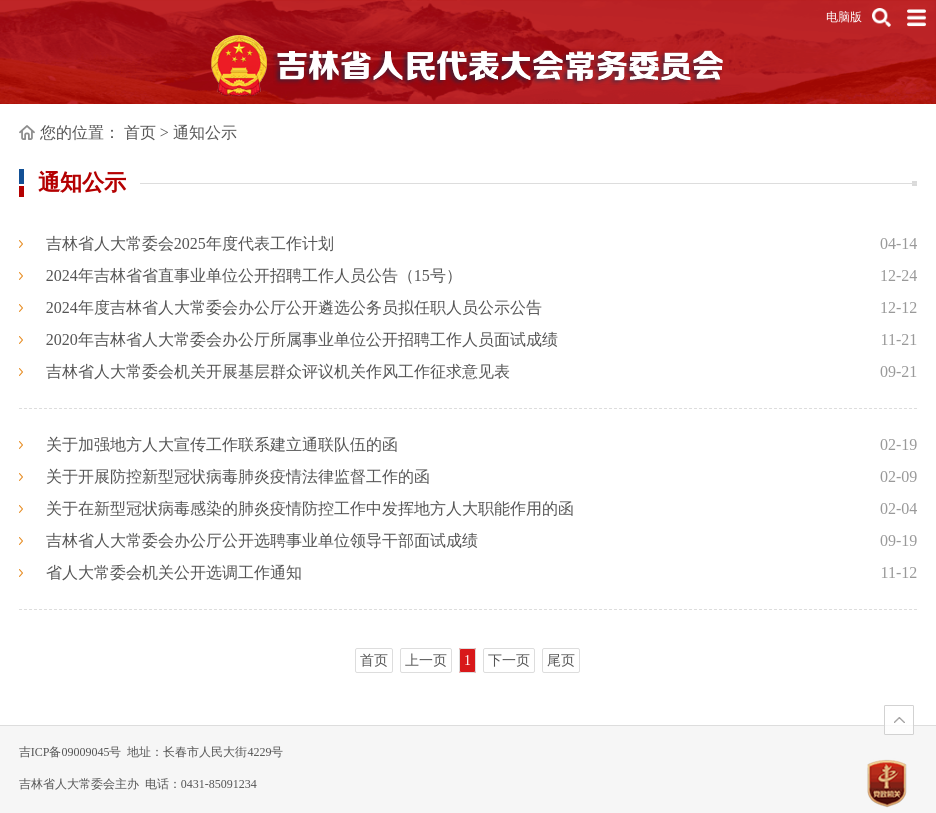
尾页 (561, 660)
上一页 (426, 660)
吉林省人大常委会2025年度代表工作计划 (190, 243)
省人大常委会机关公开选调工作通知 (174, 572)
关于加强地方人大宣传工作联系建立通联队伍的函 (222, 444)
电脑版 (844, 17)
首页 (140, 132)
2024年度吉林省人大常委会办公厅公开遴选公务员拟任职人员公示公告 (294, 307)
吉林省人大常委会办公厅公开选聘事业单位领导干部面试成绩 (262, 540)
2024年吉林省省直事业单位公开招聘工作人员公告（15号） (254, 275)
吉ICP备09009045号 (70, 752)
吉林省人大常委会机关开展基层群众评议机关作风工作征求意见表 (278, 371)
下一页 (509, 660)
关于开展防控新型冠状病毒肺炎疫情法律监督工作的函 (238, 476)
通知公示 (205, 132)
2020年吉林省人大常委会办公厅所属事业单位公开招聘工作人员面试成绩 (302, 339)
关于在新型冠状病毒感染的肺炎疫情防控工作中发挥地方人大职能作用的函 (310, 508)
